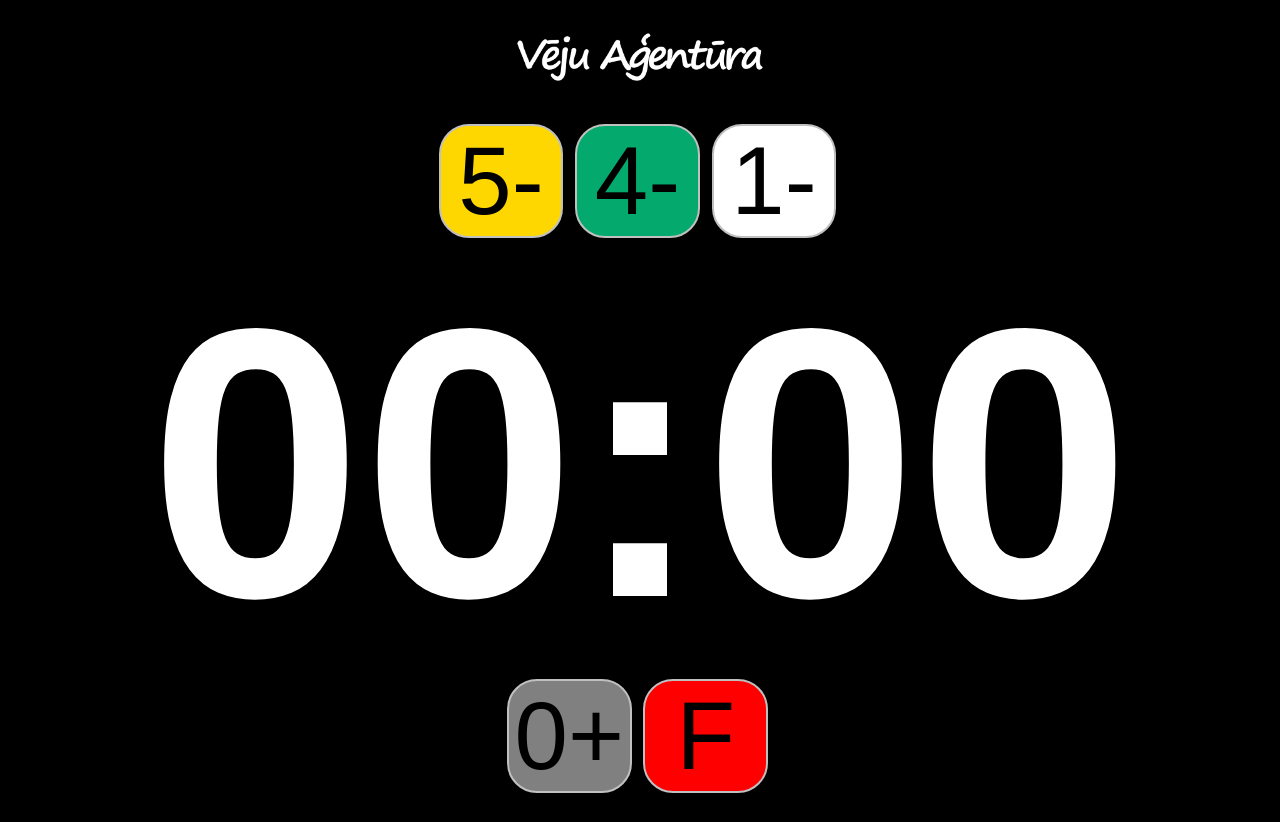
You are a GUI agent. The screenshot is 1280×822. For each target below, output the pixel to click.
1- (773, 180)
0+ (569, 735)
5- (500, 180)
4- (637, 180)
